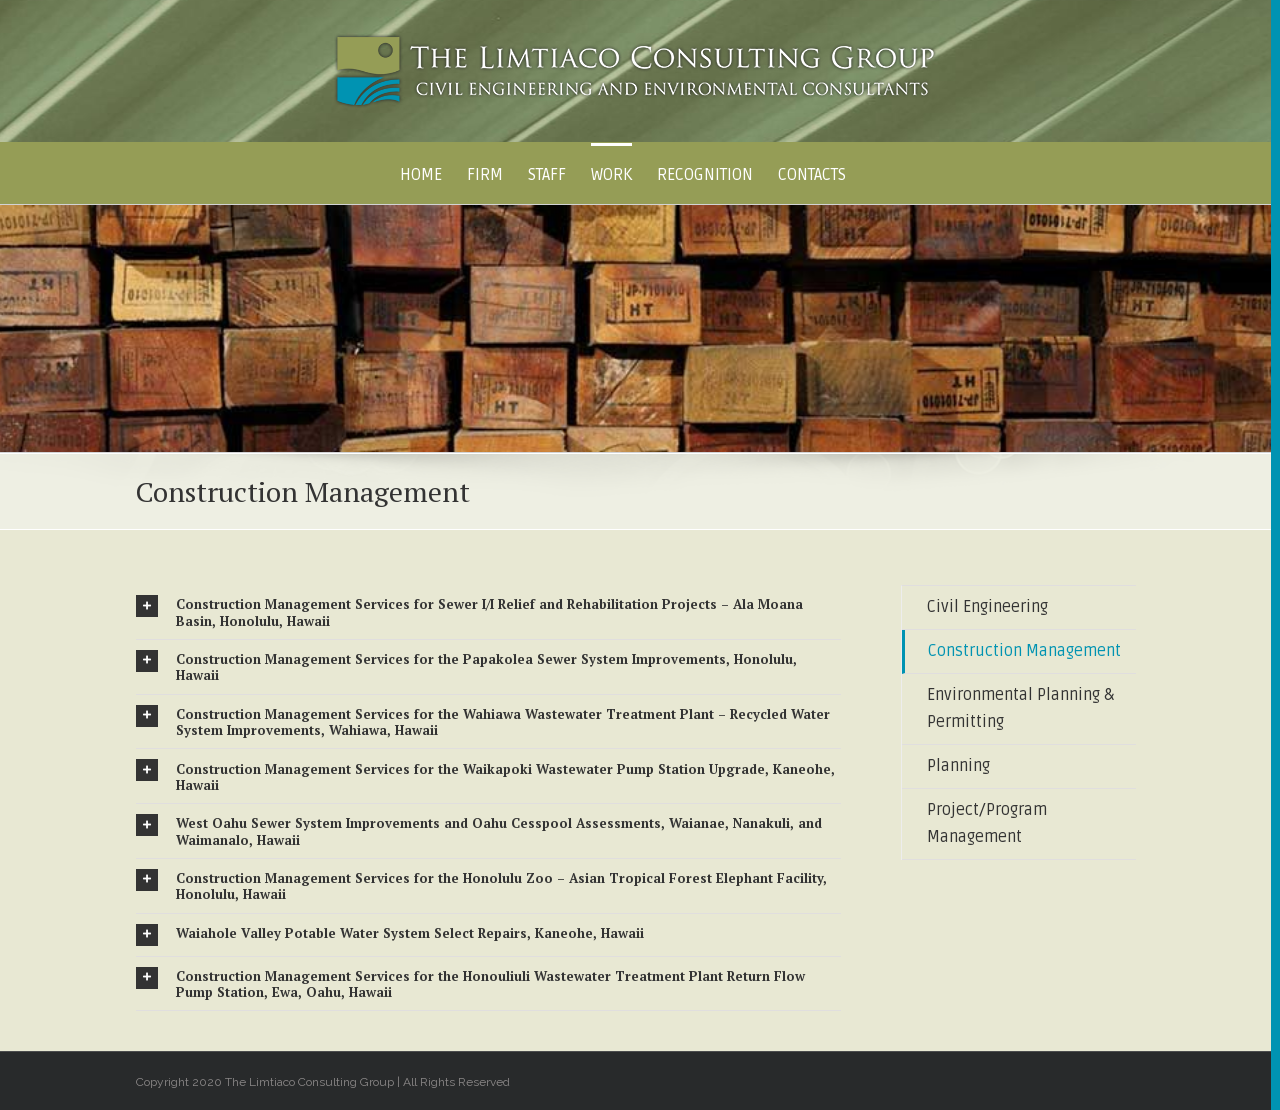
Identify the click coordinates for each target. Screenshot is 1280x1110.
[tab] (489, 612)
